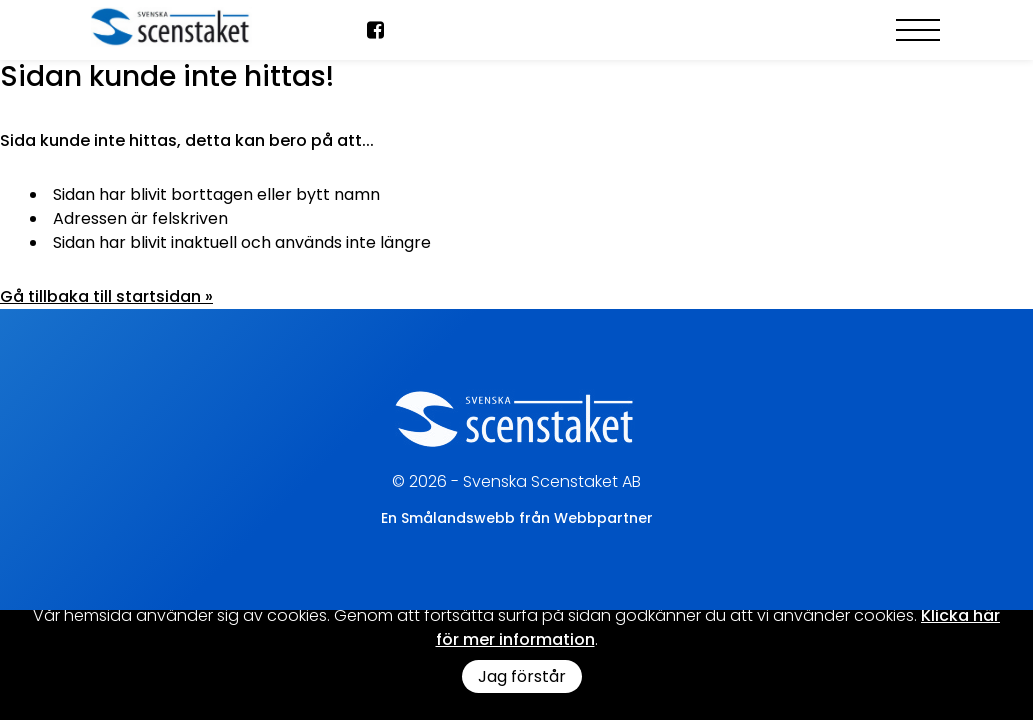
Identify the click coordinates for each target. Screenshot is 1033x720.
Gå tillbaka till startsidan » (106, 296)
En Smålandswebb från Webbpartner (517, 518)
